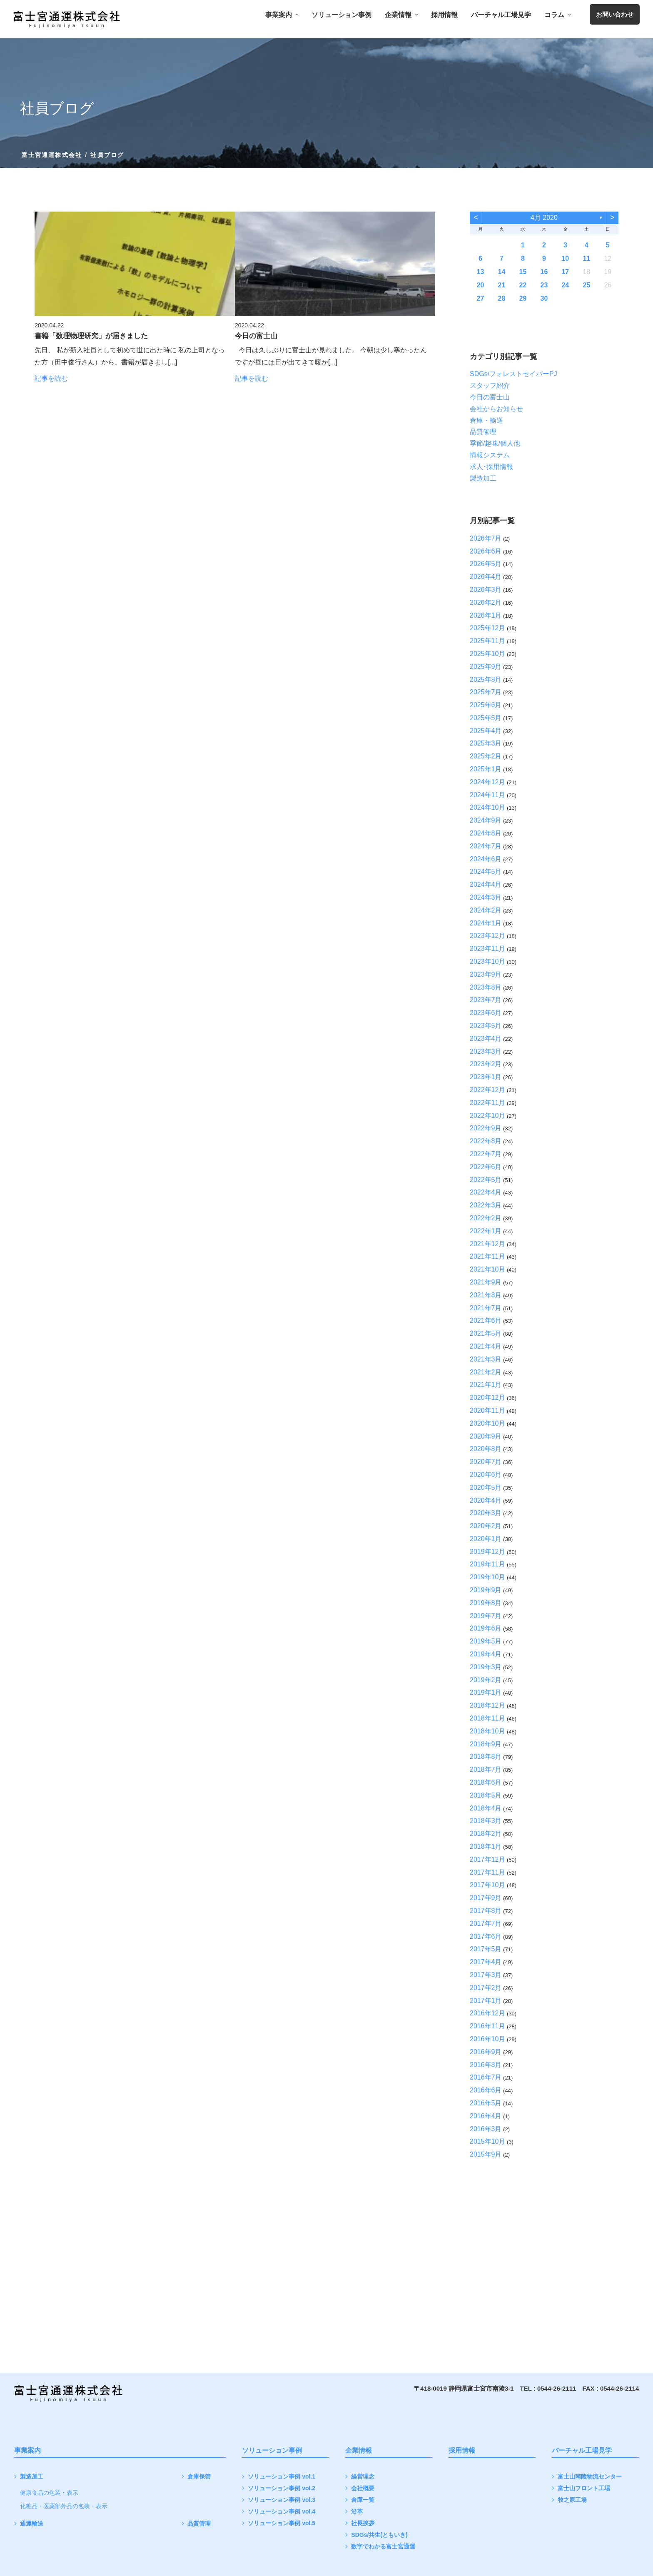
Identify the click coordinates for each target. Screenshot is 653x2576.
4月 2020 (544, 217)
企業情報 (401, 15)
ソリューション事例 (341, 15)
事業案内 (281, 15)
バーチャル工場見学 (501, 15)
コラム (557, 15)
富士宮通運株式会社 (52, 155)
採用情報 (444, 15)
